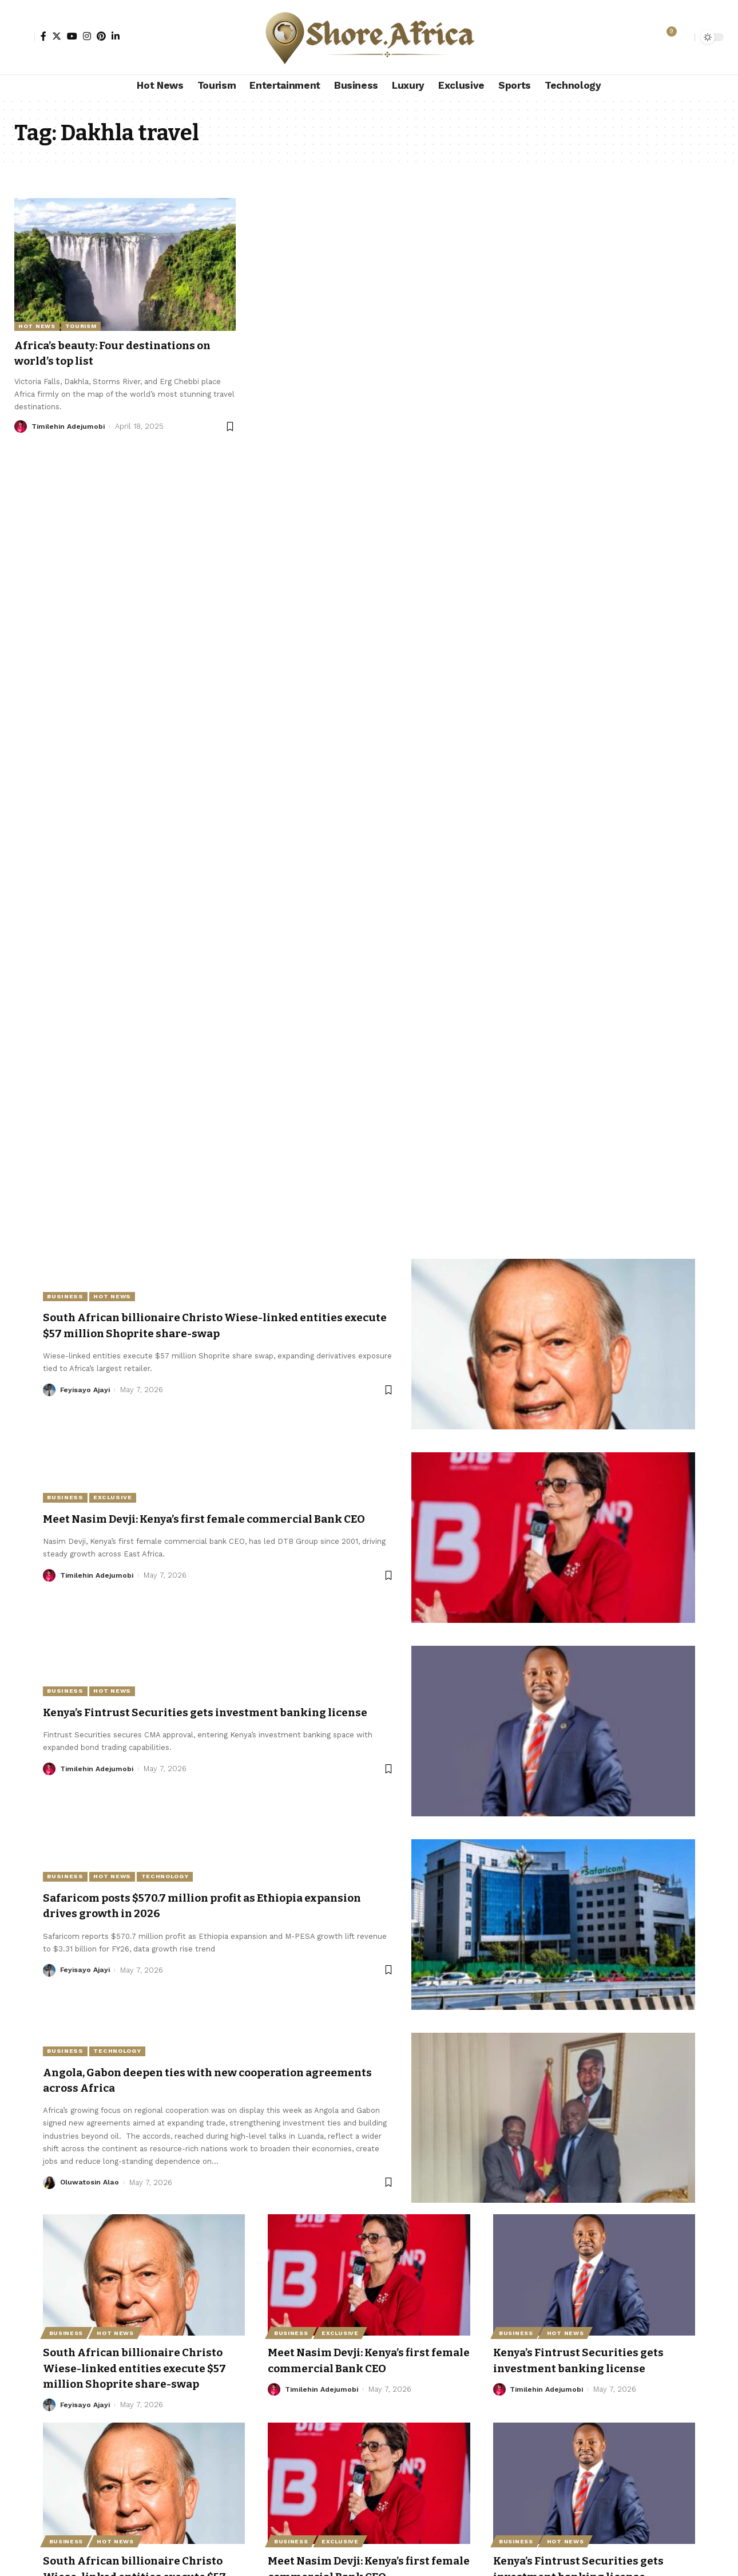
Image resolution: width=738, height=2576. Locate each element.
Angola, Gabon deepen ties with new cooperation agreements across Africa (191, 2080)
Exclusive (118, 1489)
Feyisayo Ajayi (86, 1390)
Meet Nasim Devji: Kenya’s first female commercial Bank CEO (360, 2360)
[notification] (666, 37)
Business (66, 1296)
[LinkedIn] (115, 36)
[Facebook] (43, 36)
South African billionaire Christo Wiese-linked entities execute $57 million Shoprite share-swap (212, 1325)
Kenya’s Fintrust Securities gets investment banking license (589, 2360)
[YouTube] (72, 36)
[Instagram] (87, 36)
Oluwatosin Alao (90, 2183)
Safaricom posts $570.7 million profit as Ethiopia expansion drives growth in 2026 (191, 1906)
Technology (175, 1876)
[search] (683, 37)
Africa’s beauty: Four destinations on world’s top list (117, 353)
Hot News (36, 326)
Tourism (81, 326)
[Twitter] (56, 36)
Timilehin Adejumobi (70, 426)
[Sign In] (24, 37)
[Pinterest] (101, 36)
